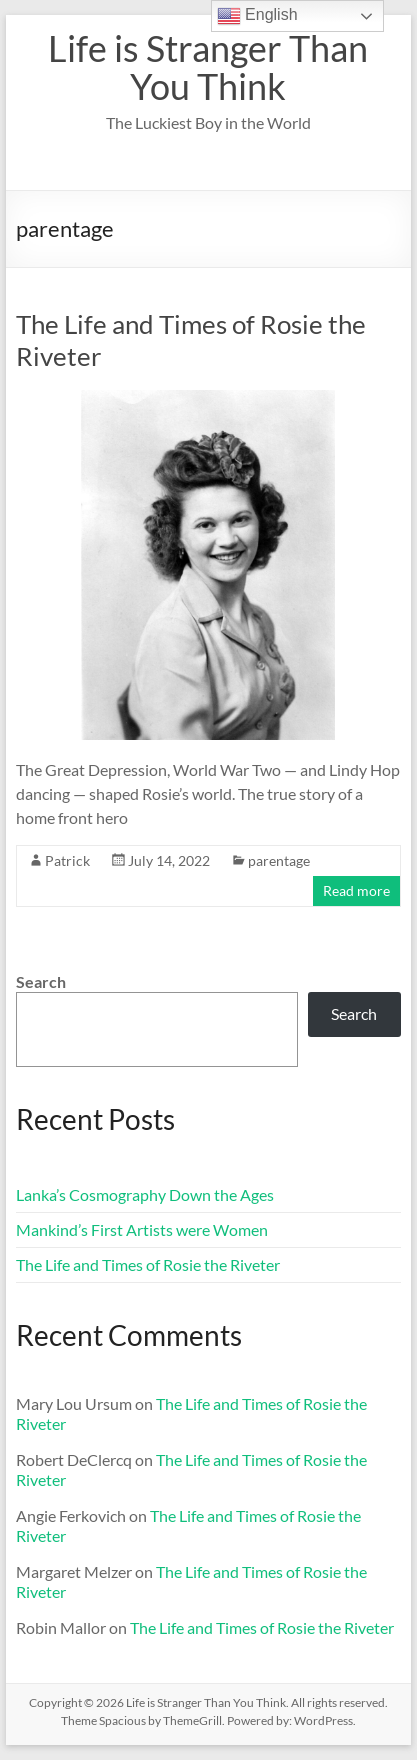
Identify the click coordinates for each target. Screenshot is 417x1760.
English (257, 16)
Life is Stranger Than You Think (208, 67)
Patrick (67, 860)
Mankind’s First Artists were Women (142, 1229)
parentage (279, 860)
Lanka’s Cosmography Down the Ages (145, 1194)
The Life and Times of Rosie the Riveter (148, 1264)
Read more (356, 890)
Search (41, 981)
